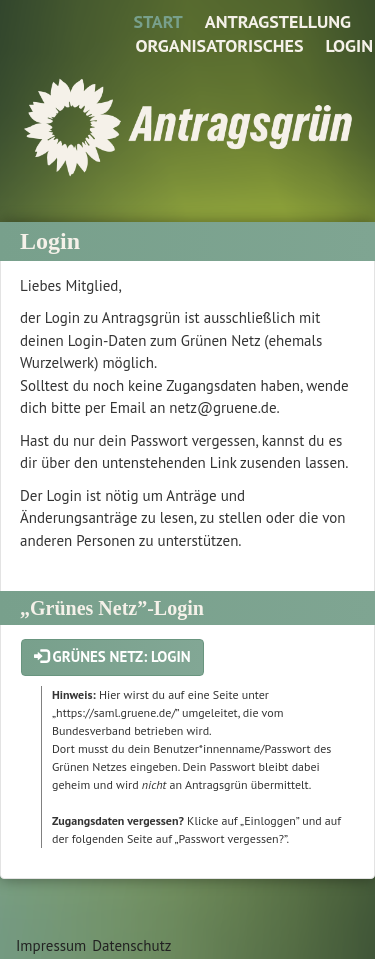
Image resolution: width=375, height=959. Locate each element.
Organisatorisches (219, 45)
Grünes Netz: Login (112, 656)
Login (349, 45)
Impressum (51, 945)
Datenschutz (131, 945)
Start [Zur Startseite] (157, 21)
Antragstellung (278, 21)
